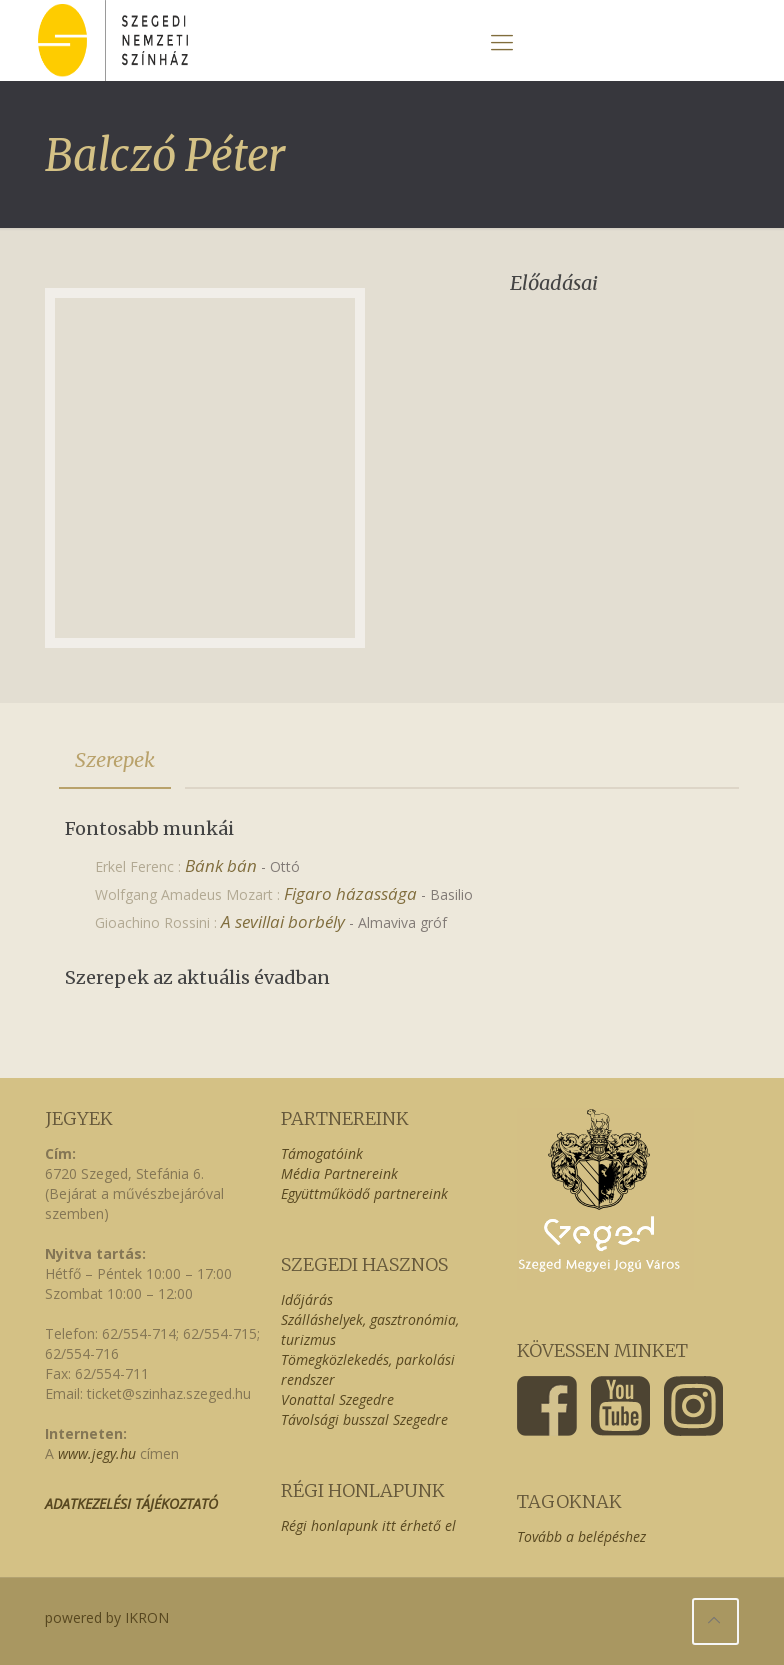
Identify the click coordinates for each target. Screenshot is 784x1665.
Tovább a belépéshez (581, 1536)
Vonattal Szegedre (337, 1399)
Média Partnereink (339, 1173)
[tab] (115, 760)
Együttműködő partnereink (364, 1193)
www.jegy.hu (97, 1453)
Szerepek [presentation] (115, 759)
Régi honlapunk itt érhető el (368, 1525)
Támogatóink (322, 1153)
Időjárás (307, 1299)
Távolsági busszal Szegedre (364, 1419)
